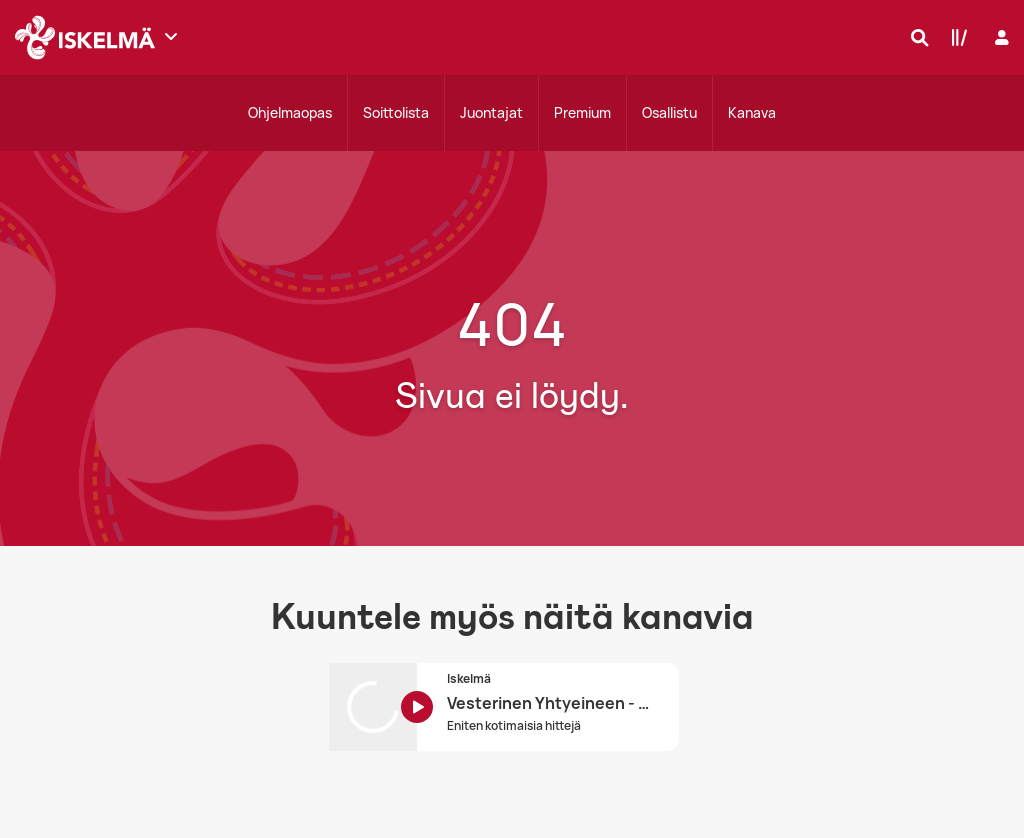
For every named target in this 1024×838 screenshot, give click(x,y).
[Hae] (915, 37)
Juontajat (491, 112)
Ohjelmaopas (290, 112)
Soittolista (396, 112)
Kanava (752, 112)
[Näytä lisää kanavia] (171, 36)
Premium (582, 112)
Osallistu (669, 112)
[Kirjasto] (955, 37)
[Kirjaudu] (999, 37)
